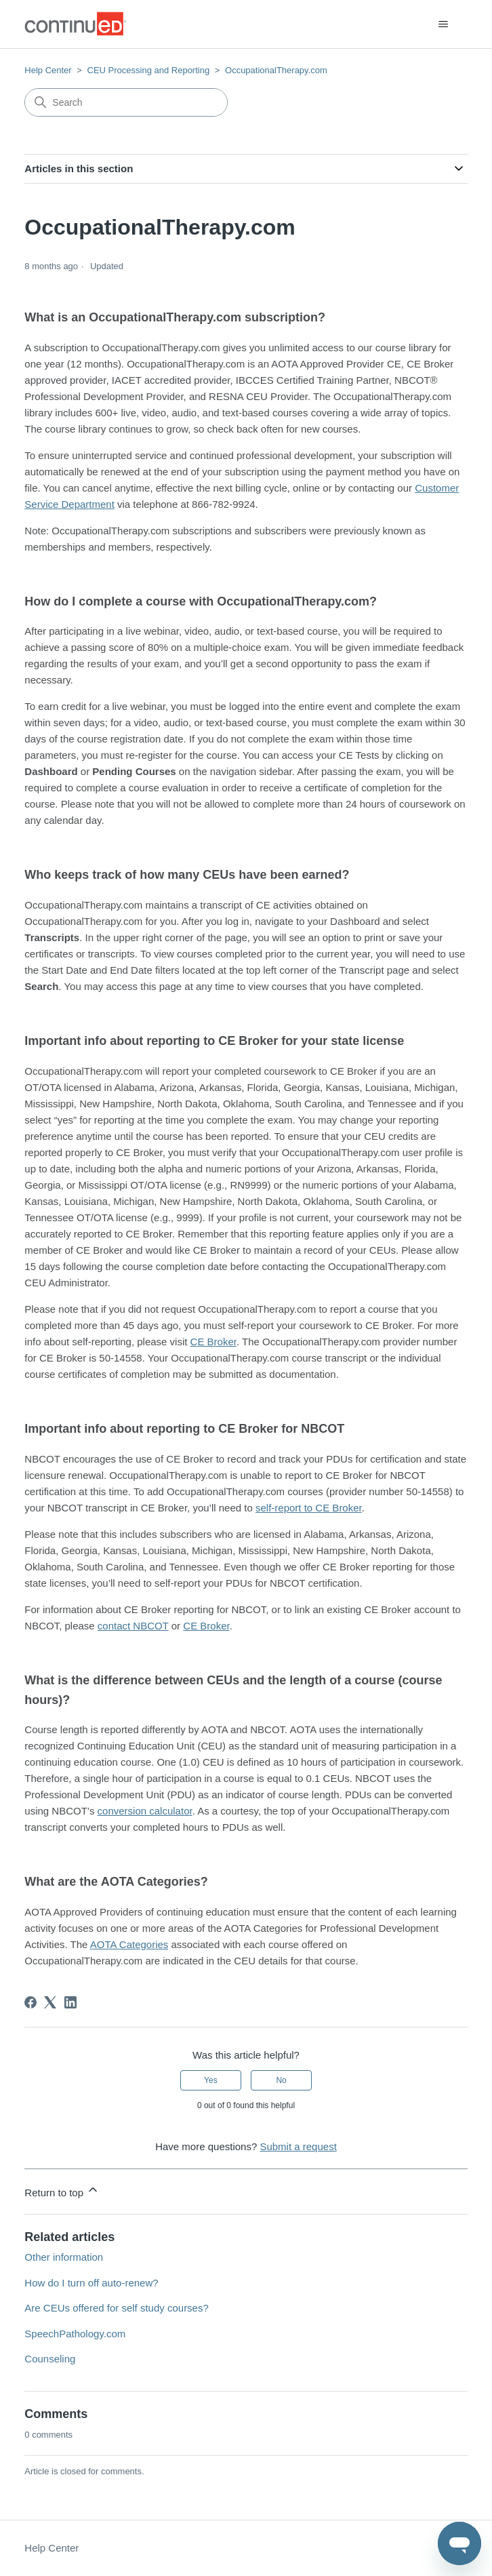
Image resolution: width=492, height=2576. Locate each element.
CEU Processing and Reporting (148, 70)
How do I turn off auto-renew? (91, 2282)
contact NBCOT (133, 1625)
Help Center (47, 70)
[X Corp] (50, 2002)
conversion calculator (145, 1811)
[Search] (126, 102)
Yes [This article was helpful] (211, 2080)
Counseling (49, 2358)
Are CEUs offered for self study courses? (116, 2308)
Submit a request (298, 2146)
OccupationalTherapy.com (276, 70)
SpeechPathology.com (74, 2333)
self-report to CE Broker (308, 1507)
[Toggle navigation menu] (443, 24)
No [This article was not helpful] (281, 2080)
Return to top (62, 2190)
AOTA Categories (129, 1944)
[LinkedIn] (70, 2002)
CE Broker (213, 1341)
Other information (63, 2257)
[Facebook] (30, 2002)
